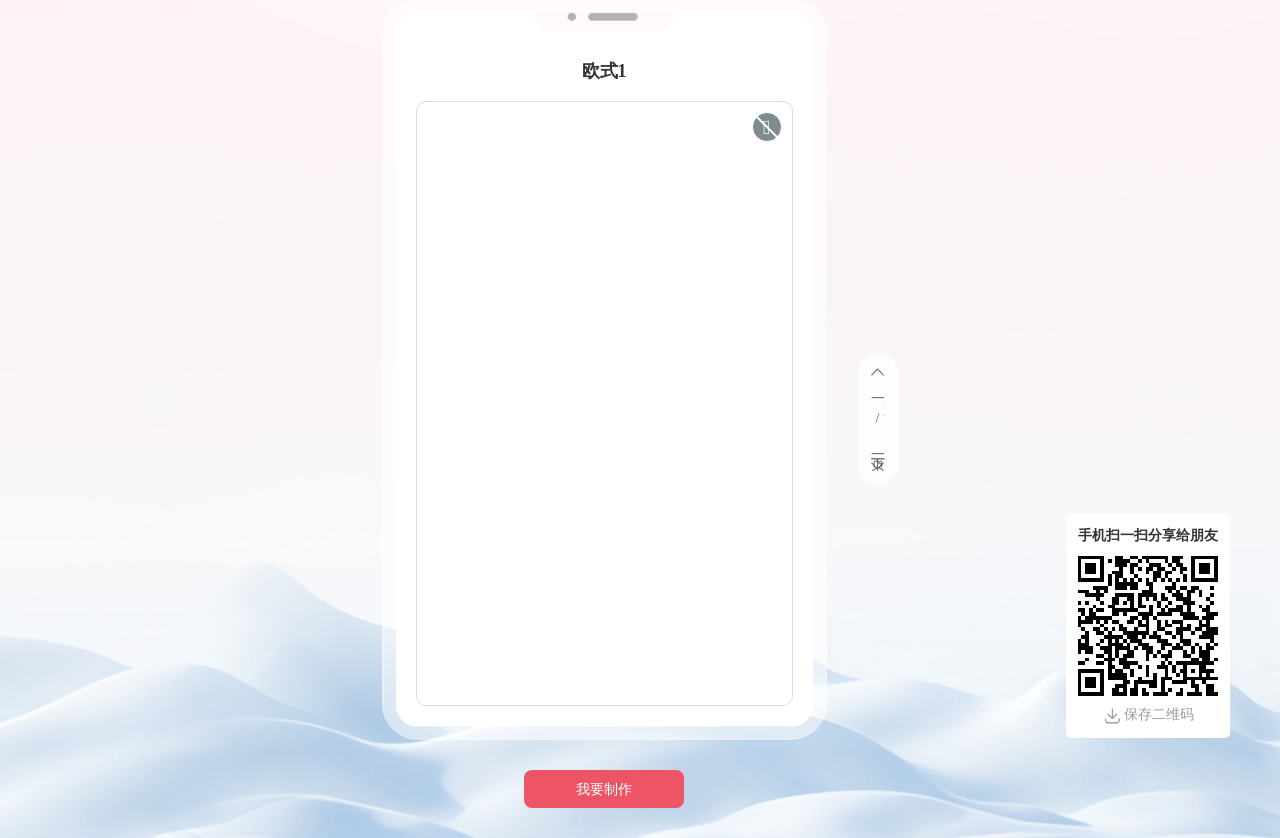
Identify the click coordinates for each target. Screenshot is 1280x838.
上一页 (878, 391)
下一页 (878, 447)
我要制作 (604, 789)
